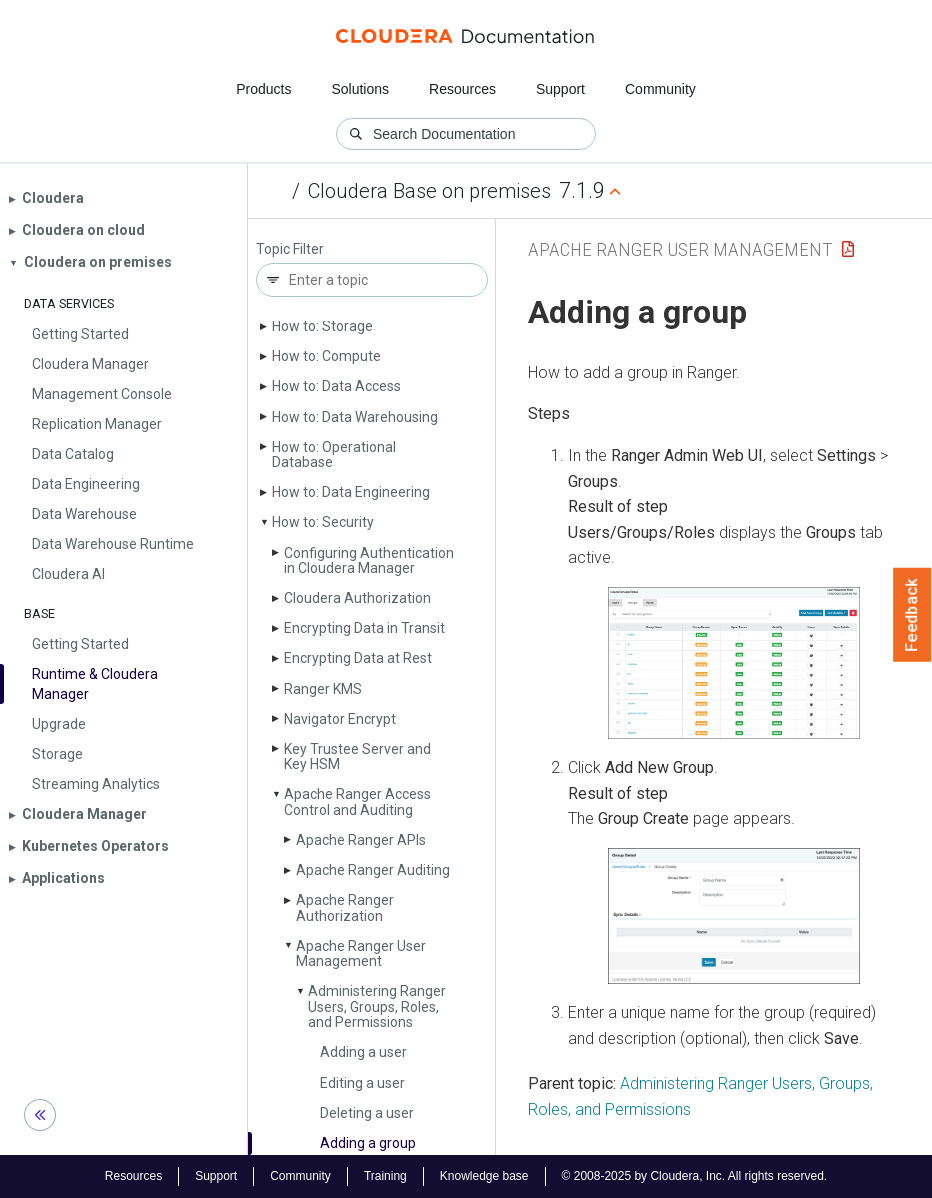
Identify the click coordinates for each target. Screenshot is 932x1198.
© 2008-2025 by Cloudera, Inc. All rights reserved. (695, 1176)
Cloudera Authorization (357, 598)
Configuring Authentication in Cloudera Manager (369, 560)
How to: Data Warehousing (355, 417)
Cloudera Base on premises (429, 191)
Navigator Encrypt (340, 719)
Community (660, 89)
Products (263, 89)
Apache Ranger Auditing (373, 870)
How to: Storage (322, 326)
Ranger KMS (323, 689)
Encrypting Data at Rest (358, 658)
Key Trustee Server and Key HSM (357, 756)
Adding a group (368, 1143)
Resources (462, 89)
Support (560, 89)
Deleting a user (367, 1113)
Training (385, 1176)
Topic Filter (290, 249)
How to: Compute (326, 356)
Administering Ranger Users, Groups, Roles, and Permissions (377, 1006)
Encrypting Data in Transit (364, 628)
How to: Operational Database (334, 454)
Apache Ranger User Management (361, 953)
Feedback (912, 615)
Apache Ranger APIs (361, 840)
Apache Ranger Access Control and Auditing (357, 801)
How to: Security (323, 522)
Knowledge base (484, 1176)
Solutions (360, 89)
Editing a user (362, 1083)
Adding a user (363, 1052)
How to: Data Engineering (351, 492)
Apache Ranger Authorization (345, 907)
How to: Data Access (336, 386)
